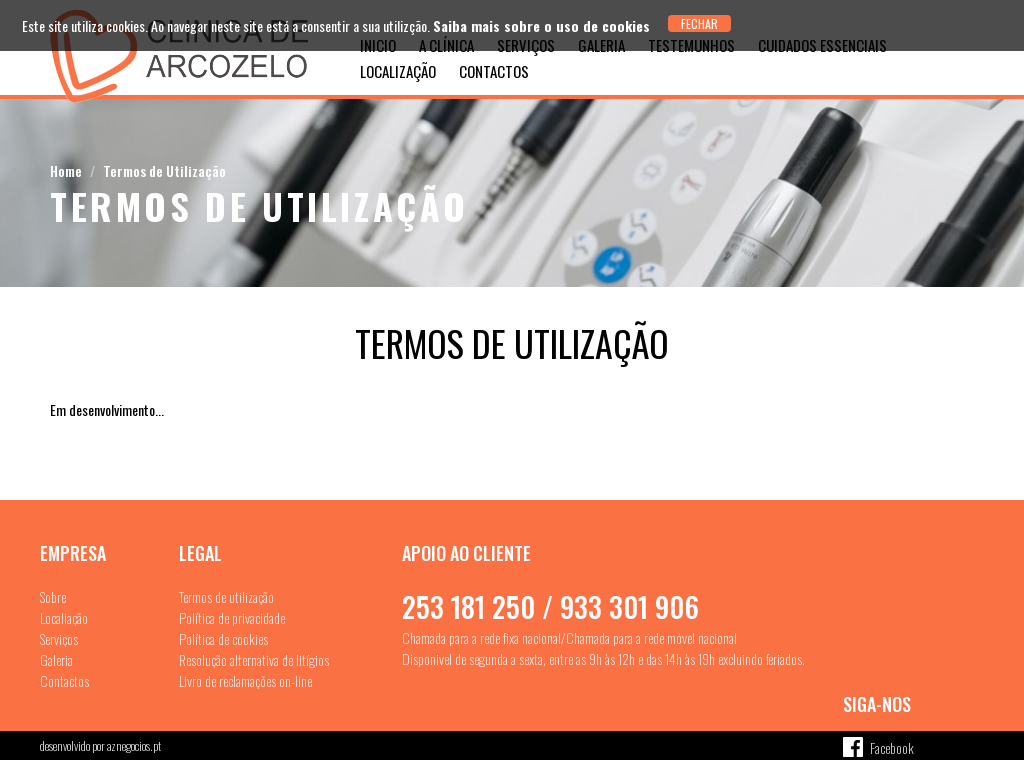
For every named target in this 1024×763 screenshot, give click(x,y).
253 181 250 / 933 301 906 (550, 606)
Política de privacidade (232, 617)
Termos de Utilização (164, 170)
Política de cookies (223, 638)
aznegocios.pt (134, 745)
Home (66, 170)
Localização (398, 71)
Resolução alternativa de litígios (254, 659)
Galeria (56, 659)
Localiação (64, 617)
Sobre (53, 596)
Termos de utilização (226, 596)
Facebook (892, 747)
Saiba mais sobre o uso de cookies (541, 25)
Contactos (494, 71)
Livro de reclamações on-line (245, 680)
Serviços (59, 638)
